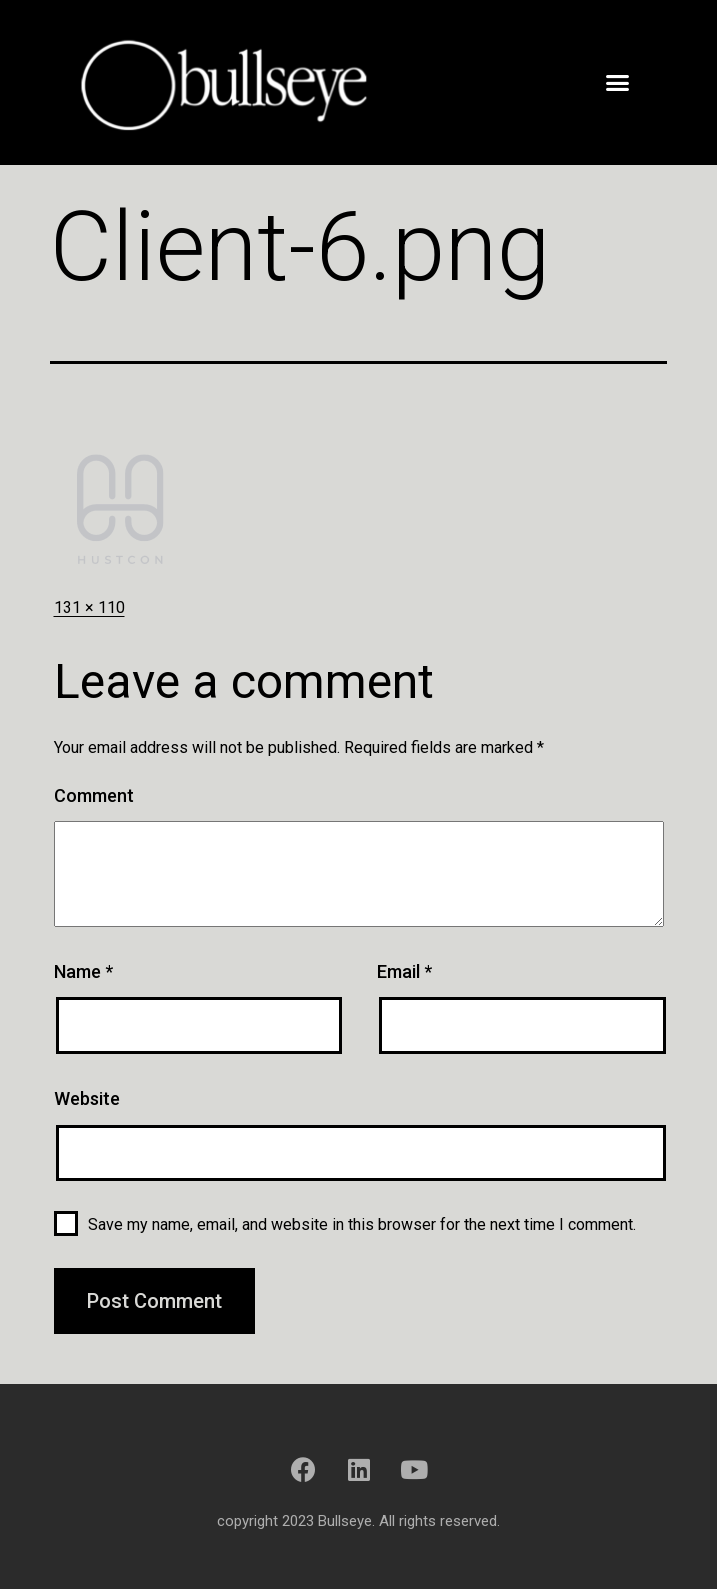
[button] (618, 82)
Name (83, 971)
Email (404, 971)
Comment (94, 795)
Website (87, 1098)
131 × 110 (89, 607)
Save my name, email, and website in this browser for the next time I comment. (362, 1224)
